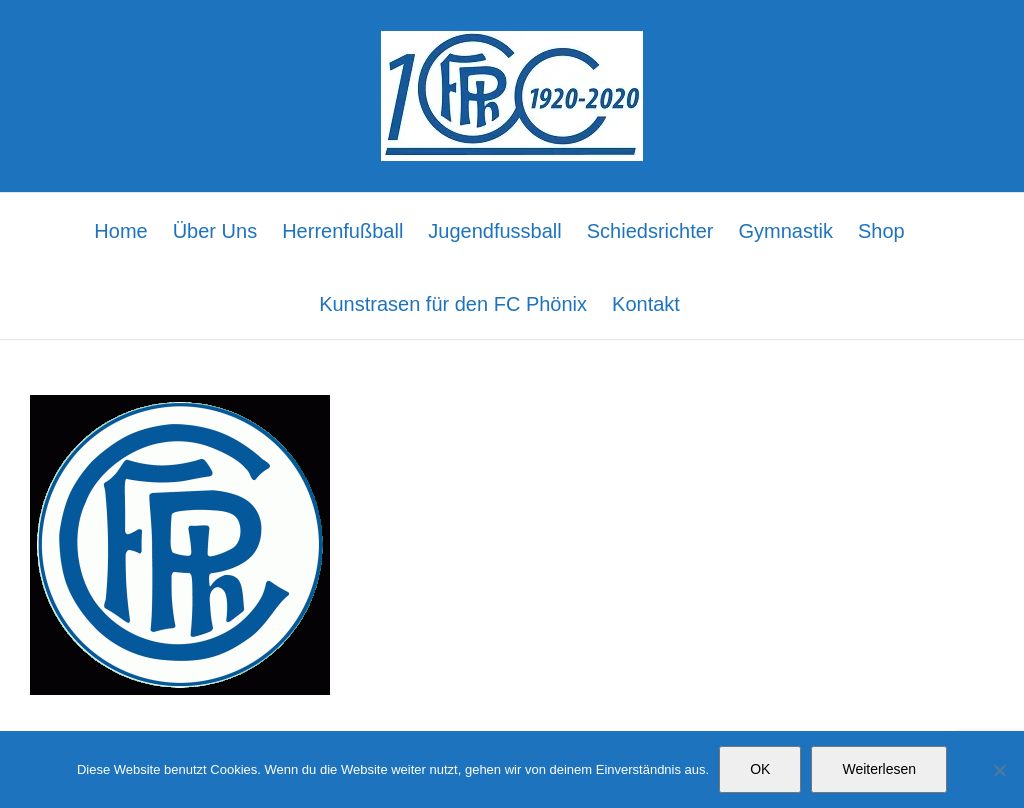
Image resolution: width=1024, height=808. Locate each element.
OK (760, 769)
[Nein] (999, 770)
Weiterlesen (879, 769)
